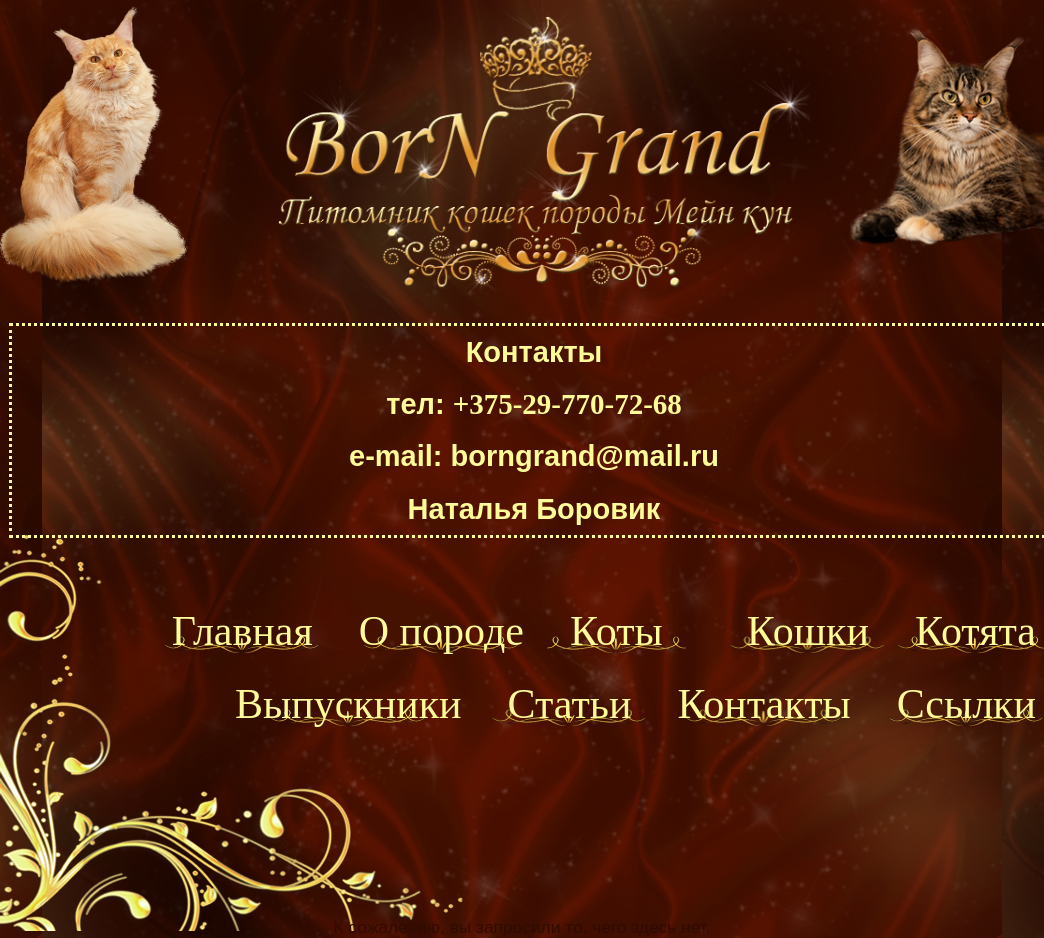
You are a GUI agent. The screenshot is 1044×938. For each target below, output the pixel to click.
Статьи (570, 704)
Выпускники (348, 704)
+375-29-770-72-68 (567, 404)
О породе (441, 631)
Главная (242, 631)
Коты (616, 631)
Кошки (808, 631)
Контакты (763, 704)
